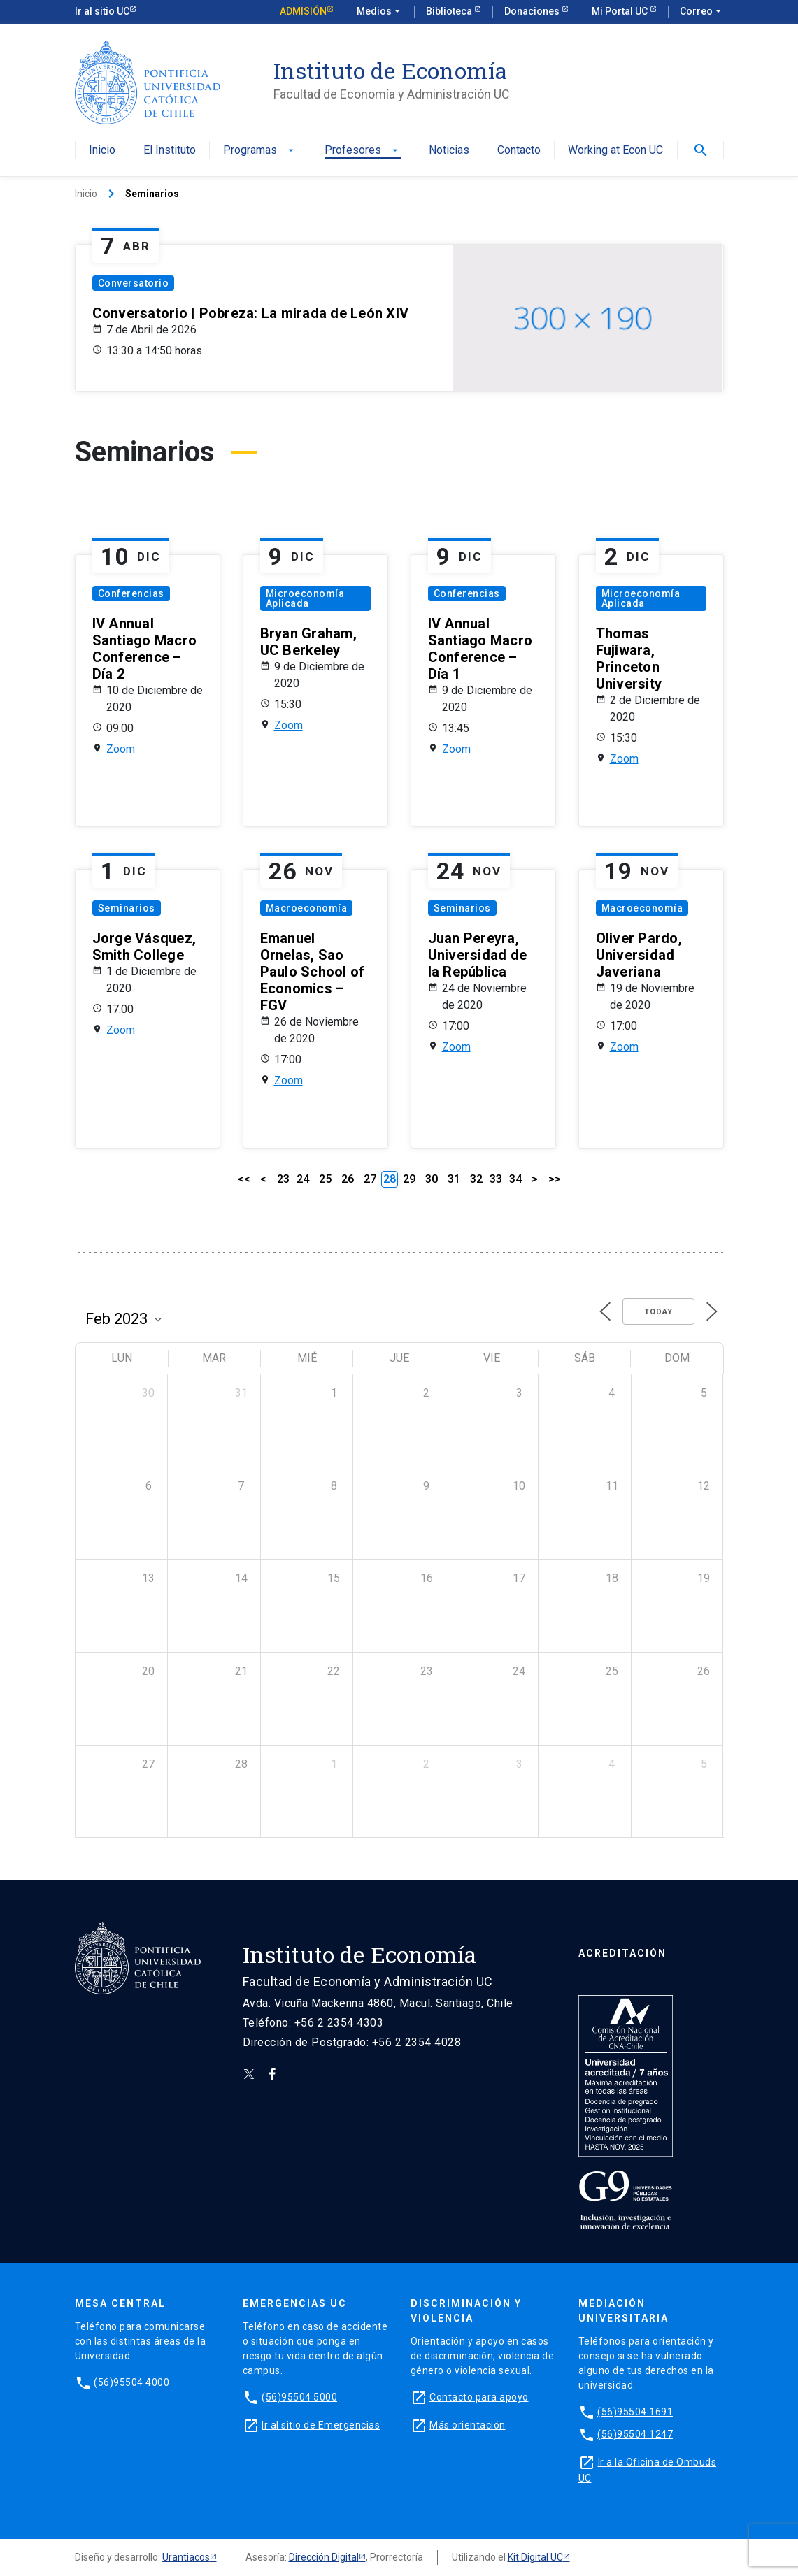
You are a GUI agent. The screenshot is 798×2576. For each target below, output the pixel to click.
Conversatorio (133, 283)
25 (325, 1179)
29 (409, 1179)
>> (554, 1179)
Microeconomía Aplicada (305, 598)
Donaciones (533, 11)
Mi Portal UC (621, 11)
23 (283, 1179)
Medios (380, 12)
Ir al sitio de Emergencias (321, 2425)
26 (347, 1179)
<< (244, 1179)
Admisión (303, 11)
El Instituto (169, 151)
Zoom (120, 749)
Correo (702, 12)
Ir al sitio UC (102, 11)
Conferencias (131, 593)
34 (515, 1179)
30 (431, 1179)
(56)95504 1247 (635, 2434)
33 (496, 1179)
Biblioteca (450, 11)
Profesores (363, 151)
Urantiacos (186, 2557)
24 (303, 1179)
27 (370, 1179)
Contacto (519, 151)
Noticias (449, 151)
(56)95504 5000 (299, 2397)
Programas (260, 151)
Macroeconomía (307, 908)
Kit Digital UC (535, 2557)
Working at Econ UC (615, 151)
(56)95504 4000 (131, 2382)
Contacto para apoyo (479, 2397)
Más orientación (467, 2425)
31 (454, 1179)
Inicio (102, 151)
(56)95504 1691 (635, 2411)
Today (658, 1311)
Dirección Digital (324, 2557)
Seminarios (126, 908)
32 (476, 1179)
